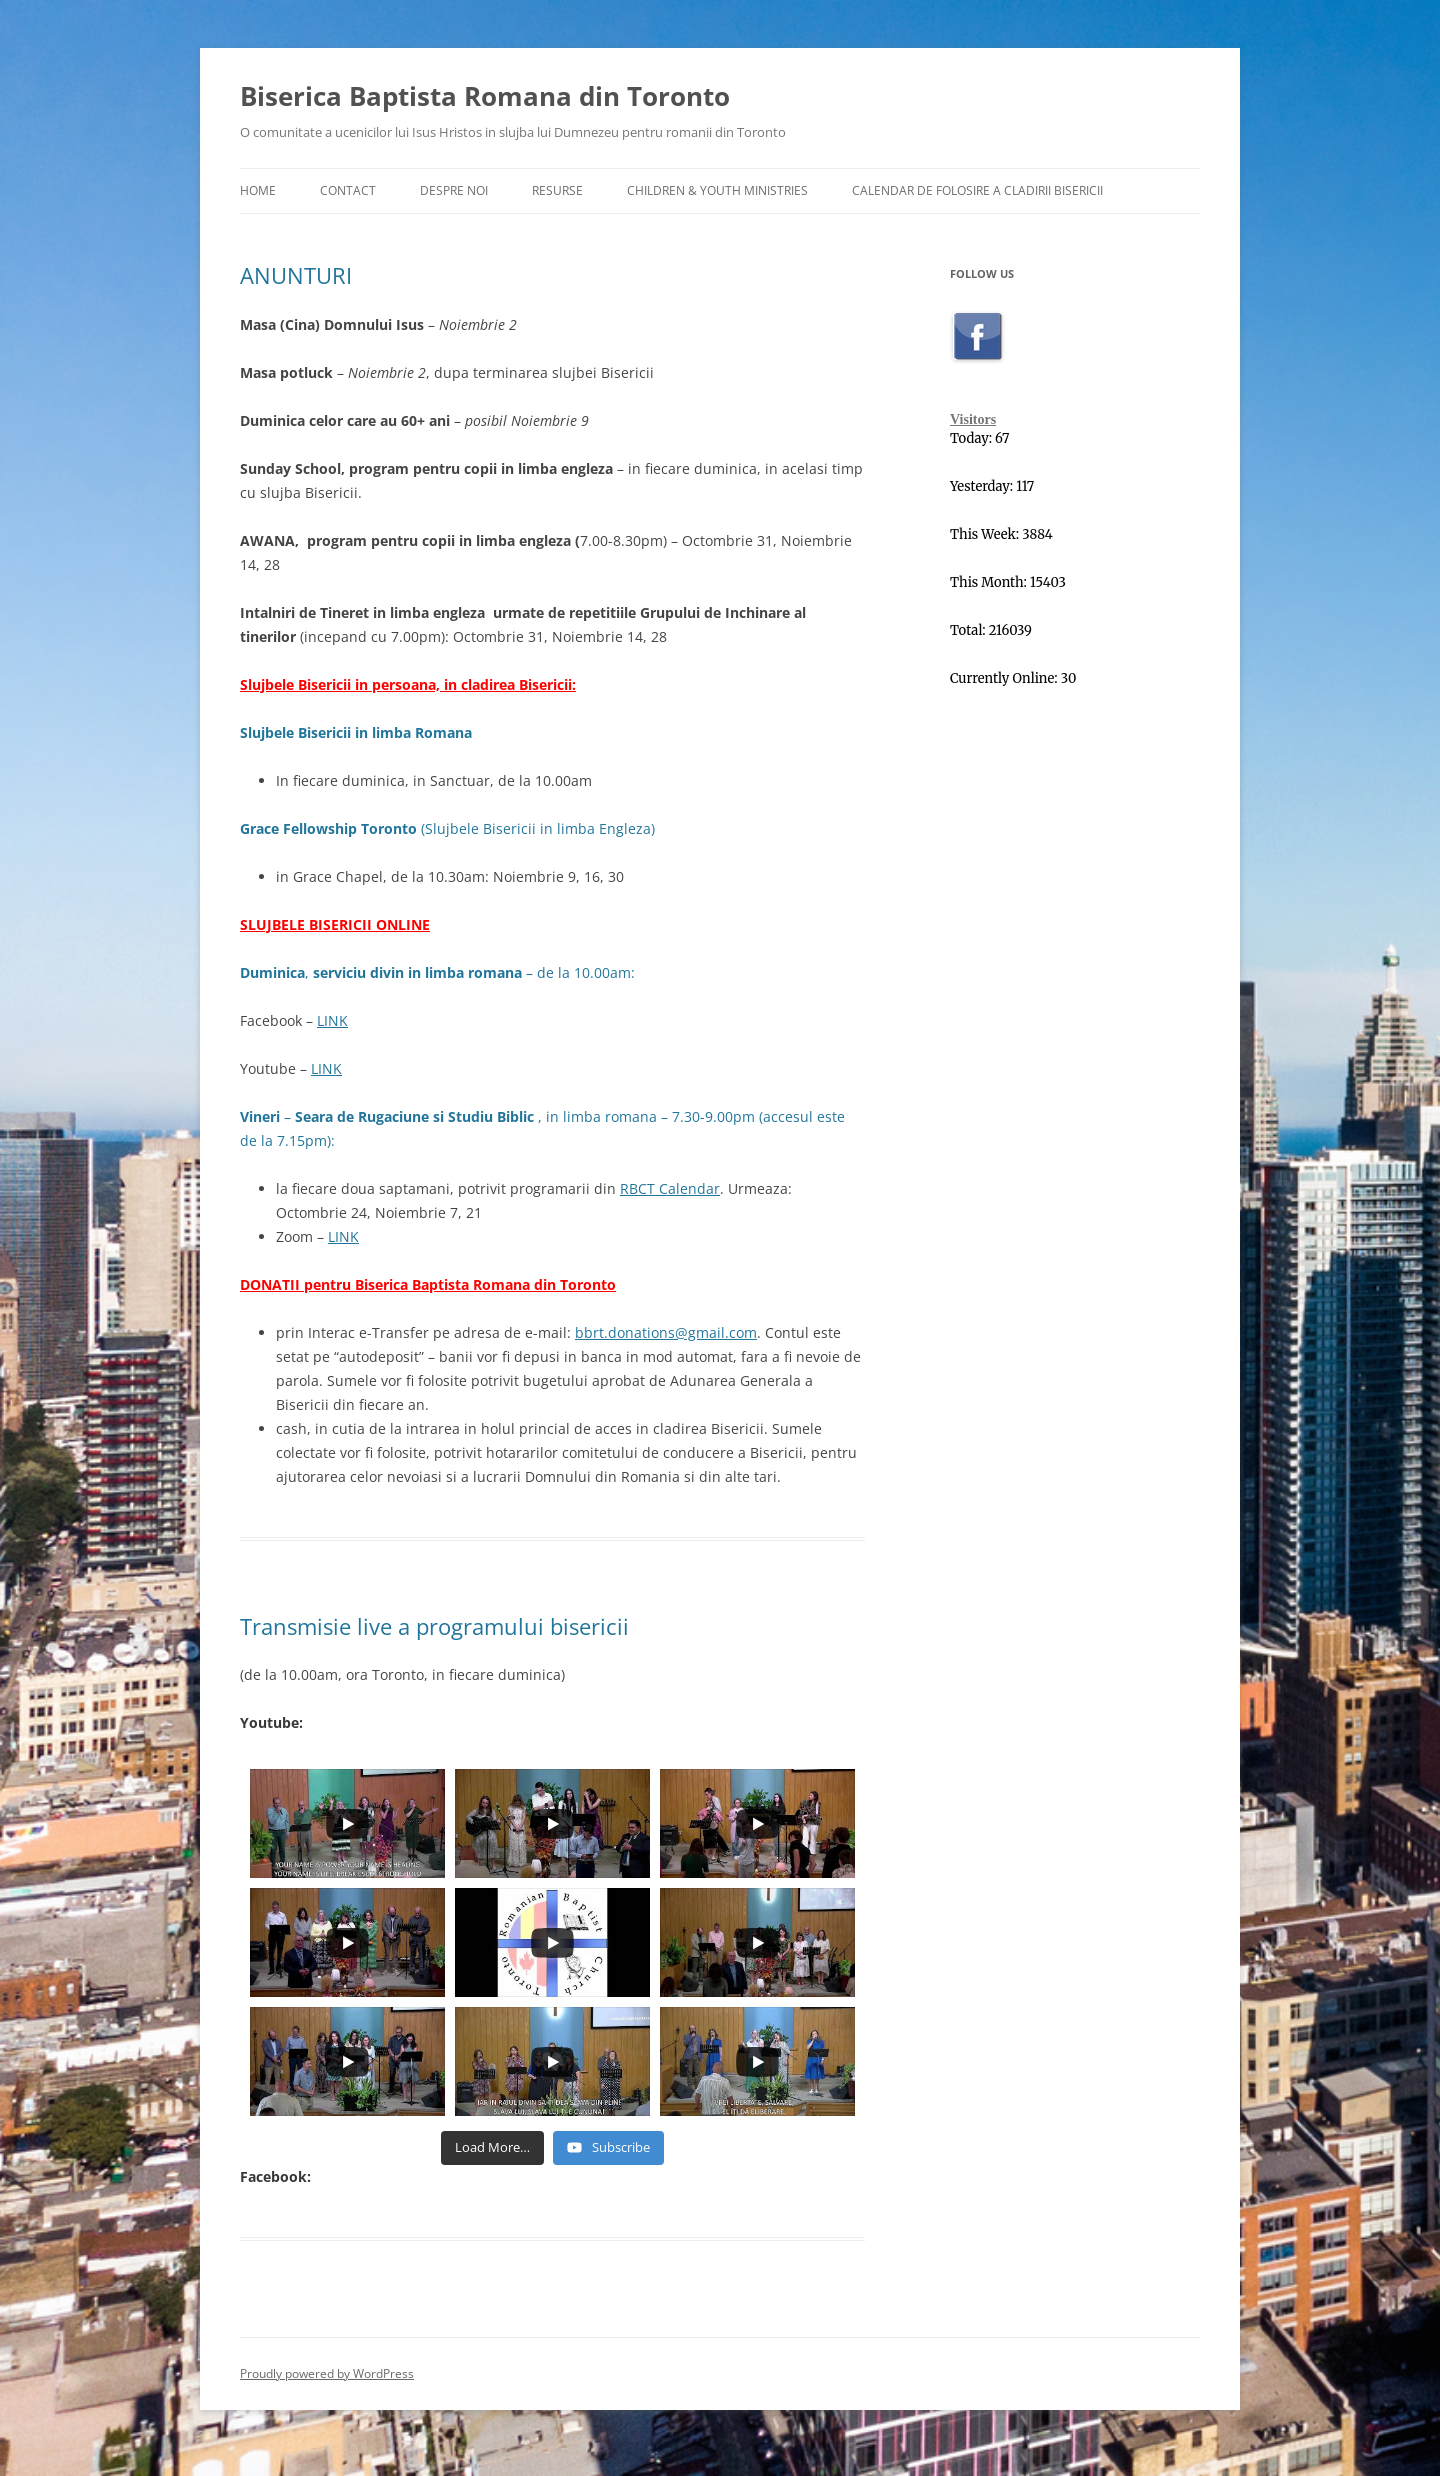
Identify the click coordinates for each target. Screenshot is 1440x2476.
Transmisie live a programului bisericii (434, 1626)
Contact (348, 190)
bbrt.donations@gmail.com (666, 1332)
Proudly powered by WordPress (327, 2373)
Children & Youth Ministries (717, 190)
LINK (332, 1020)
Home (258, 190)
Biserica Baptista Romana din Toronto (485, 96)
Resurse (557, 190)
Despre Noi (454, 190)
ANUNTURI (296, 275)
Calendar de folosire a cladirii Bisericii (977, 190)
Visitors (973, 419)
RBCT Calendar (670, 1188)
